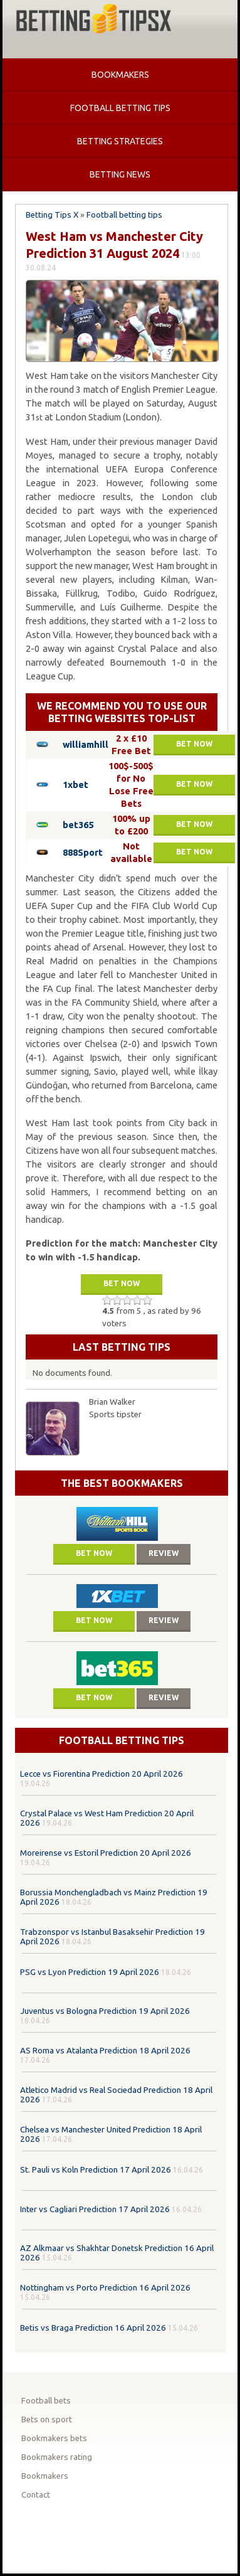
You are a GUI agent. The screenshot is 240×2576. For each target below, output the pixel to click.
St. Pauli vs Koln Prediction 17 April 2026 (95, 2169)
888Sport (83, 852)
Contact (35, 2494)
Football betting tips (120, 108)
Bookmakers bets (54, 2438)
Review (164, 1553)
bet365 (78, 824)
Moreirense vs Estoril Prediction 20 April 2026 (105, 1853)
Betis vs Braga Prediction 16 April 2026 (93, 2328)
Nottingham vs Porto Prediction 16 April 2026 (105, 2287)
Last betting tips (121, 1347)
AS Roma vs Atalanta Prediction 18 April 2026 (105, 2050)
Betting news (120, 174)
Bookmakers (120, 75)
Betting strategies (120, 141)
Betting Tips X (52, 215)
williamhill (85, 744)
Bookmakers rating (56, 2457)
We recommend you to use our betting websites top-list (122, 712)
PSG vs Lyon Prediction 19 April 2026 (89, 1972)
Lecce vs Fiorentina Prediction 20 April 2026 (101, 1774)
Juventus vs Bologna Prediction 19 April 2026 (105, 2011)
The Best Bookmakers (122, 1483)
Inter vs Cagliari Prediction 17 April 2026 (95, 2209)
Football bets (46, 2400)
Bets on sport (46, 2419)
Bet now (194, 744)
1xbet (75, 784)
